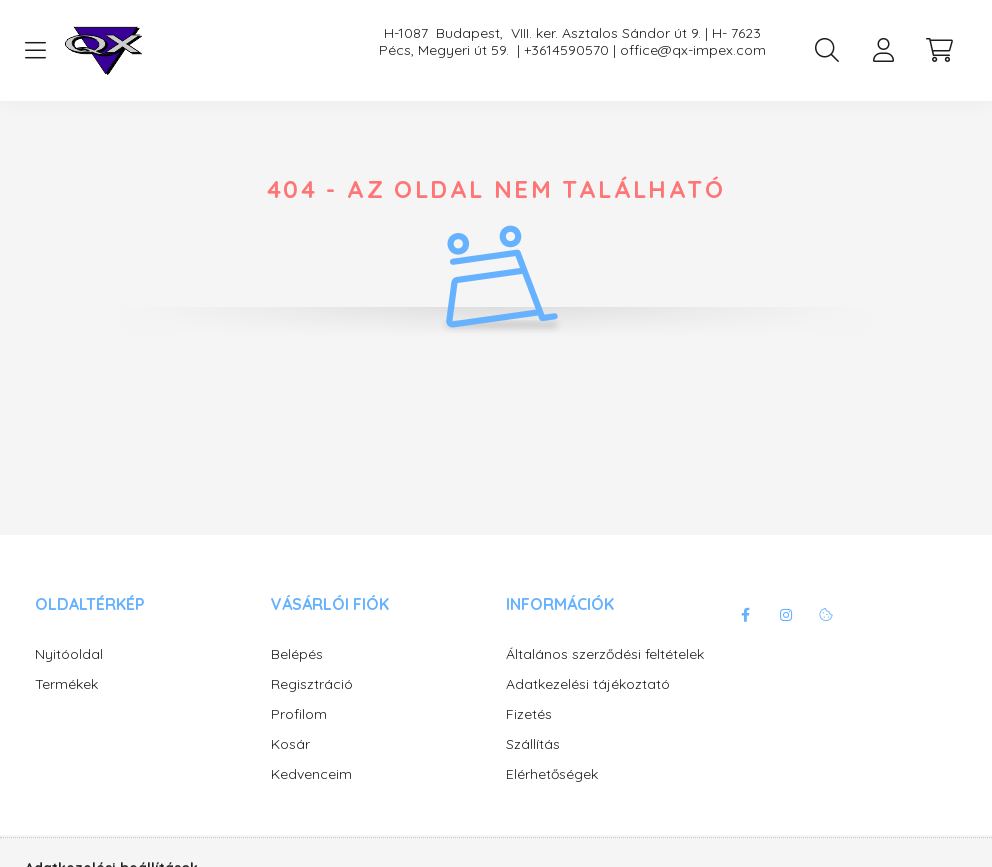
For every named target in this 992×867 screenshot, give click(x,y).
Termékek (66, 684)
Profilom (299, 714)
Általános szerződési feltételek (605, 654)
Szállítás (533, 744)
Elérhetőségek (552, 774)
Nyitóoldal (69, 654)
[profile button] (883, 50)
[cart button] (939, 50)
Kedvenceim (311, 774)
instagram (786, 615)
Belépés (297, 654)
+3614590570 (566, 50)
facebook (746, 615)
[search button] (827, 50)
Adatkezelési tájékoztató (588, 684)
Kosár (290, 744)
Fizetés (529, 714)
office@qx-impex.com (693, 50)
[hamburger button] (35, 51)
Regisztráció (312, 684)
